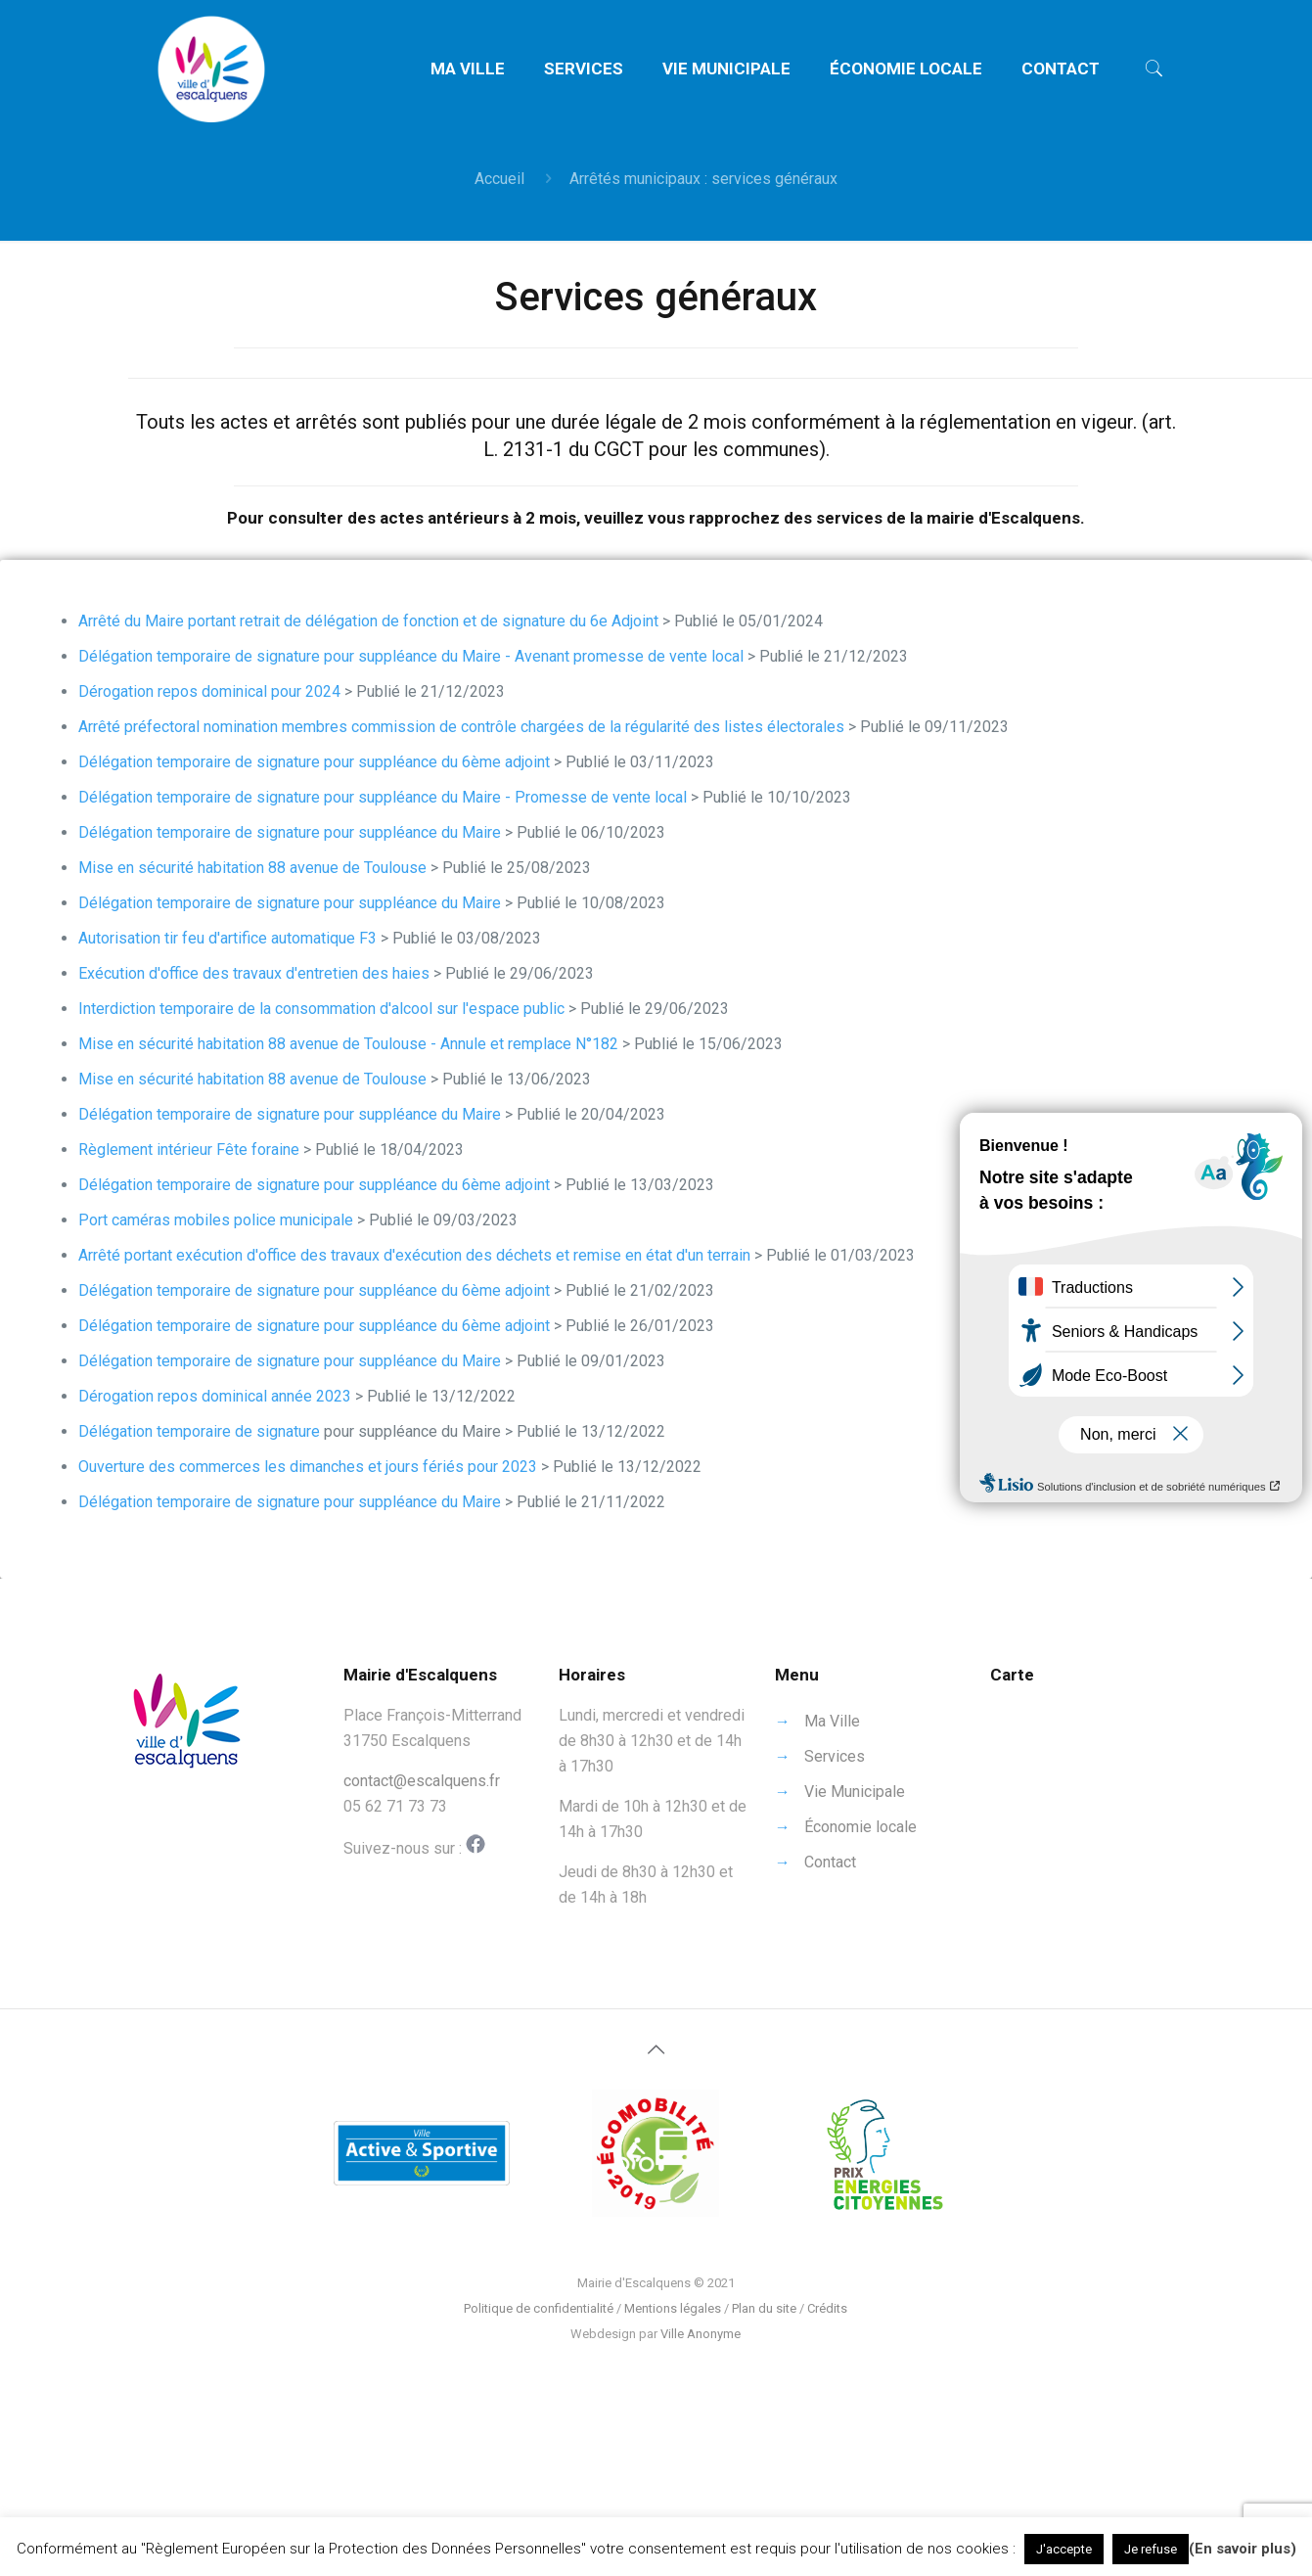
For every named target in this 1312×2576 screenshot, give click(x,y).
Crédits (827, 2308)
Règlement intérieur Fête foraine (188, 1149)
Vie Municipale (854, 1791)
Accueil (499, 178)
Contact (830, 1862)
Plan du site (764, 2308)
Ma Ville (832, 1721)
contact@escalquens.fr (421, 1780)
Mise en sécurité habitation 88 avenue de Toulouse (252, 867)
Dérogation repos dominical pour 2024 (209, 691)
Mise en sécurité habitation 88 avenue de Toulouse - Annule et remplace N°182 (348, 1044)
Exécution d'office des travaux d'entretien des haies (254, 973)
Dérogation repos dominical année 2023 (214, 1396)
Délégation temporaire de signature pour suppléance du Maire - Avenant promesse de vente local (411, 656)
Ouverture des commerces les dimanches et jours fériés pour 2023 (307, 1466)
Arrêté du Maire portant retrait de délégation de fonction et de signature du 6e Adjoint (368, 621)
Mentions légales (672, 2308)
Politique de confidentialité (538, 2308)
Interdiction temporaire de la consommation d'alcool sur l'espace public (321, 1008)
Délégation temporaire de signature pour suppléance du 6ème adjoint (314, 762)
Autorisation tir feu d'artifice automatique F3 (227, 938)
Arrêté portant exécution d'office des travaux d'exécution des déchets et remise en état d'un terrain (414, 1255)
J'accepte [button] (1064, 2549)
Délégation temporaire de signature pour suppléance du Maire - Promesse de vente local (382, 797)
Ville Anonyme (700, 2333)
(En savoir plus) (1242, 2548)
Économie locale (860, 1826)
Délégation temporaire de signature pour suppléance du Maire (289, 832)
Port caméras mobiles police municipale (215, 1220)
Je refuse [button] (1150, 2549)
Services (834, 1756)
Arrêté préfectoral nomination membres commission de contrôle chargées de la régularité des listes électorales (461, 726)
